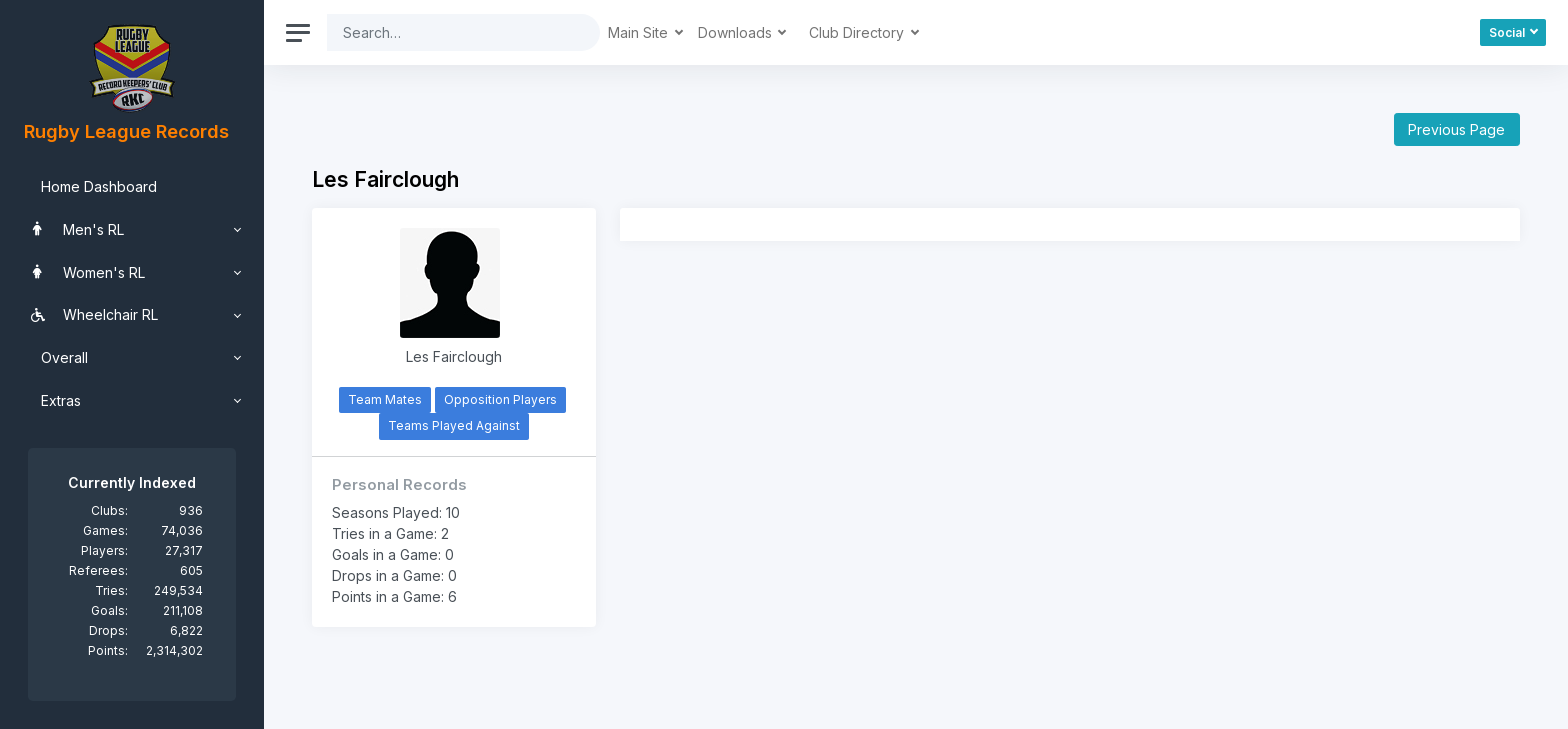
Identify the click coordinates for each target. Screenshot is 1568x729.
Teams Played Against (454, 425)
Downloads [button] (737, 32)
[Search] (448, 32)
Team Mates (385, 399)
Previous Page (1456, 129)
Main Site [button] (640, 32)
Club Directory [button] (858, 32)
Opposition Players (500, 399)
